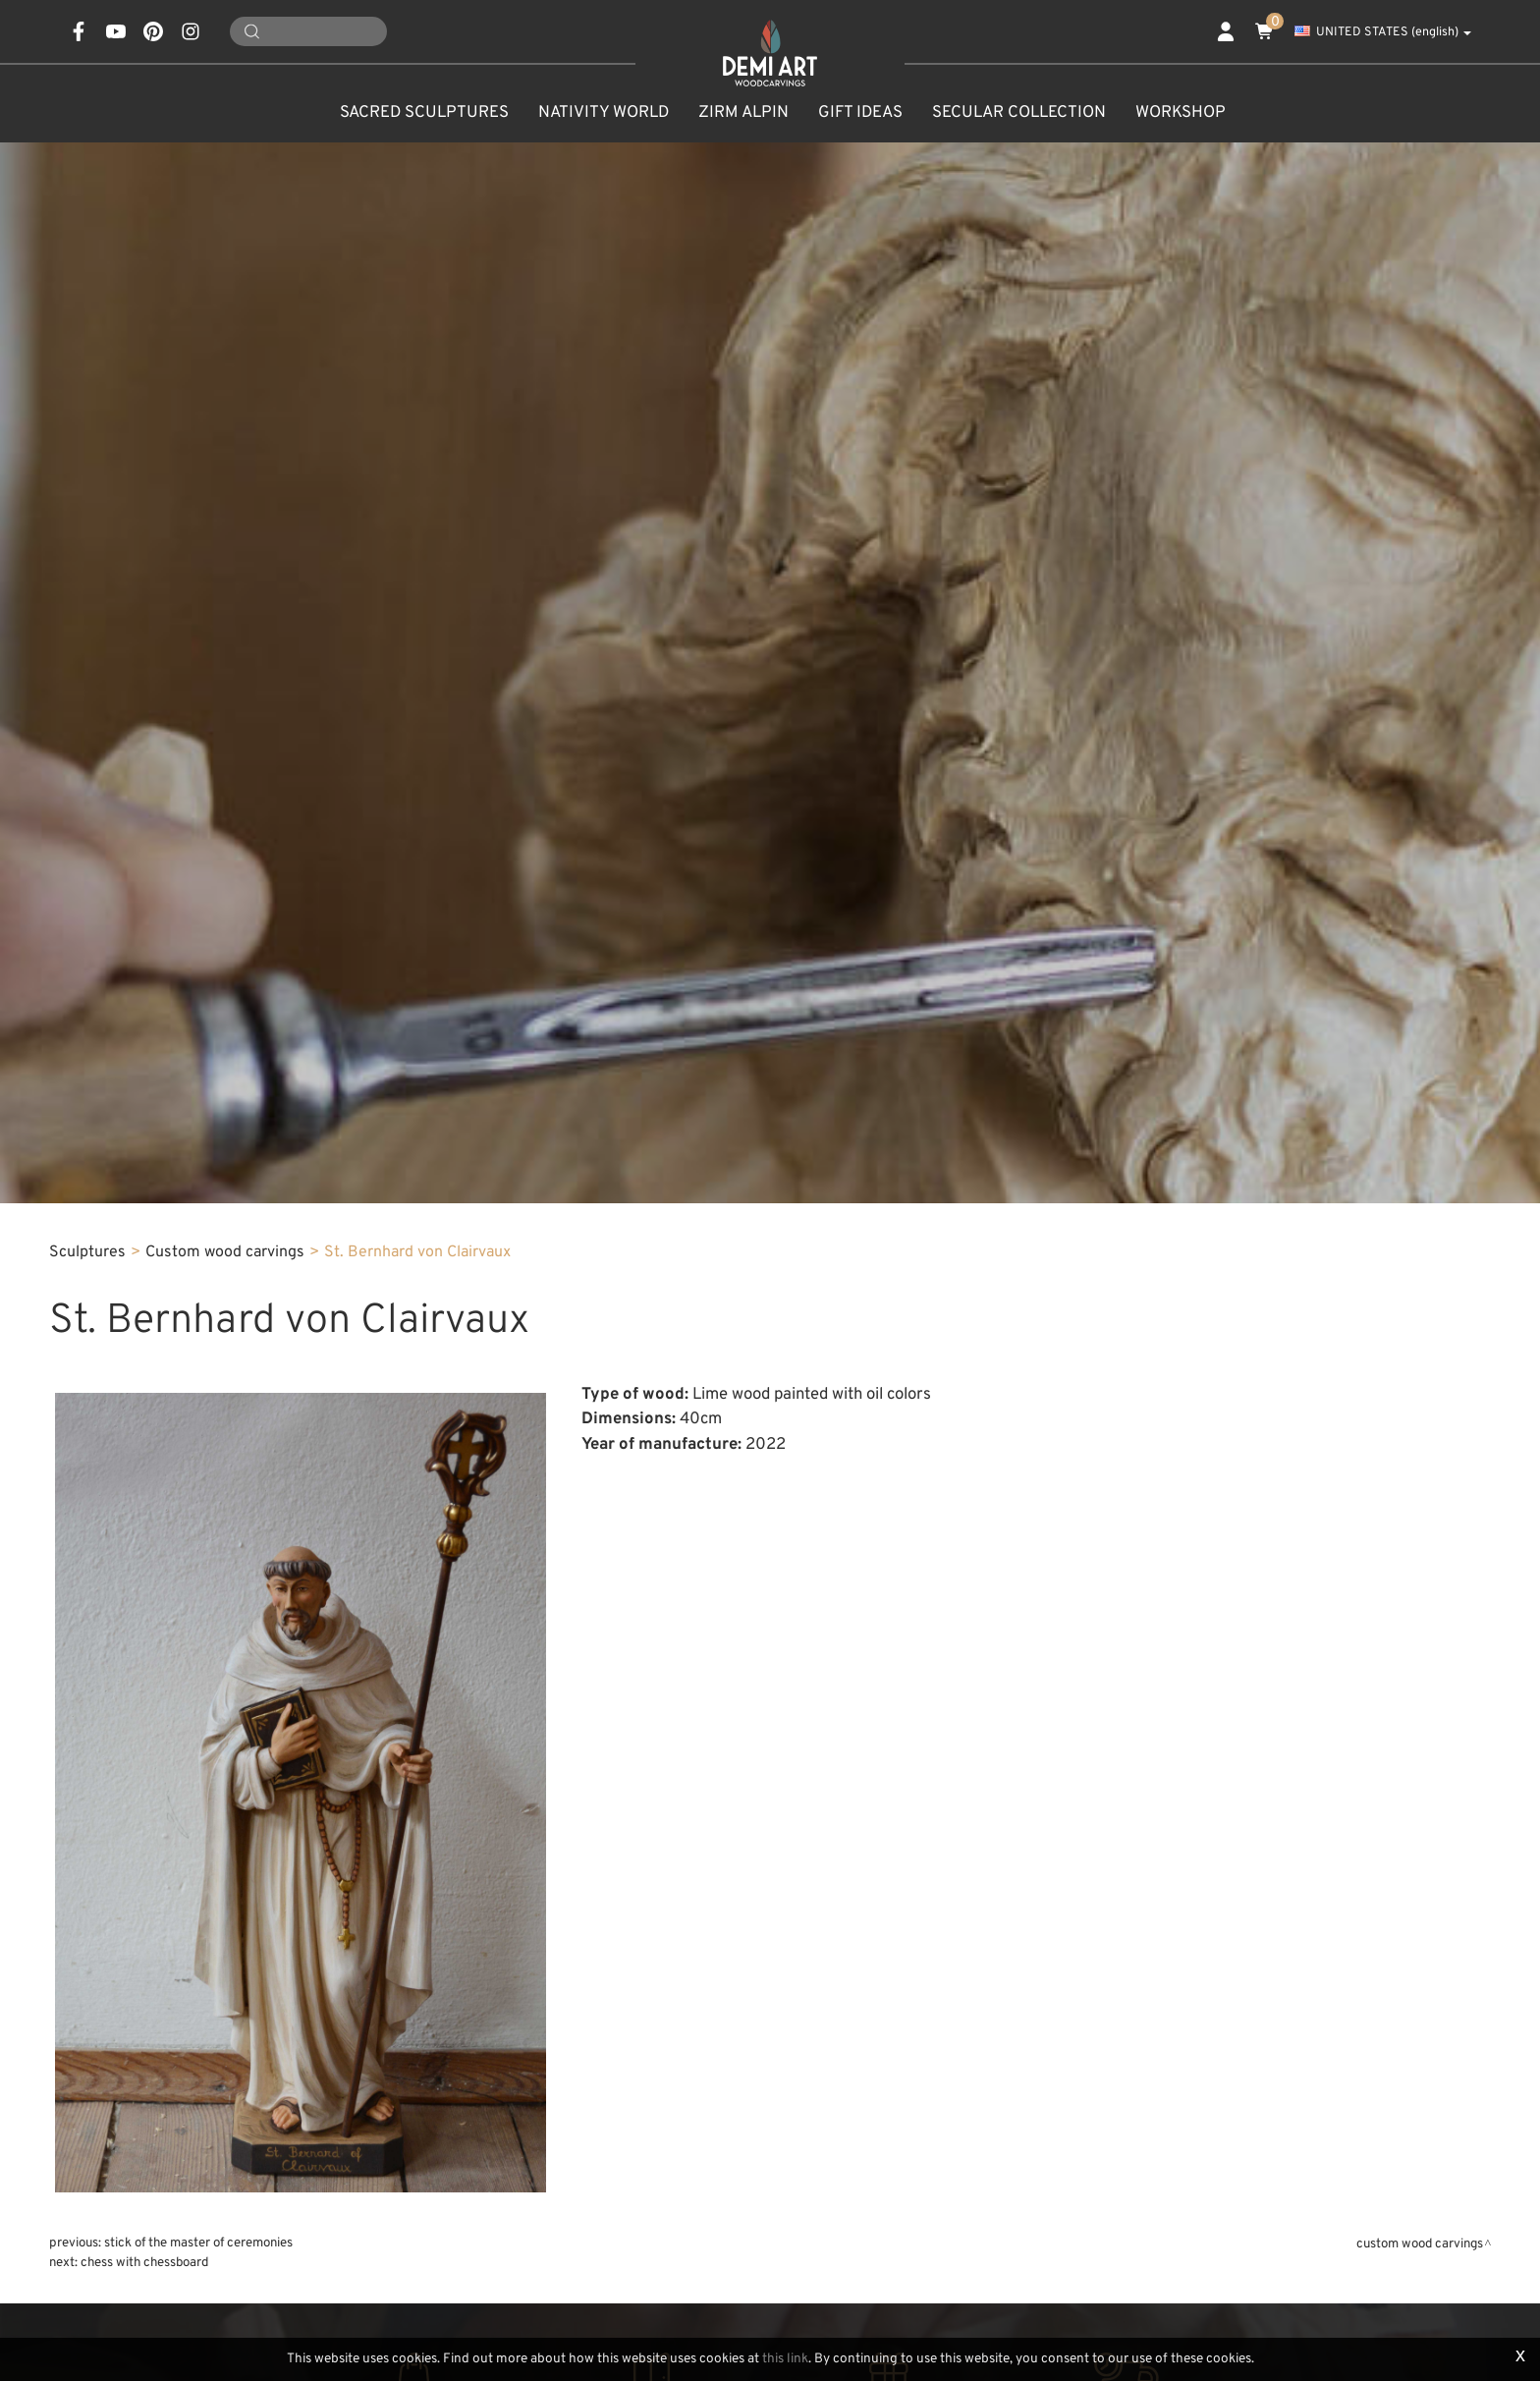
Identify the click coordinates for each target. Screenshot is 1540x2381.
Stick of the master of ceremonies (198, 2243)
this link (785, 2359)
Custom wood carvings (224, 1252)
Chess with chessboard (144, 2262)
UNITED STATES (1382, 32)
